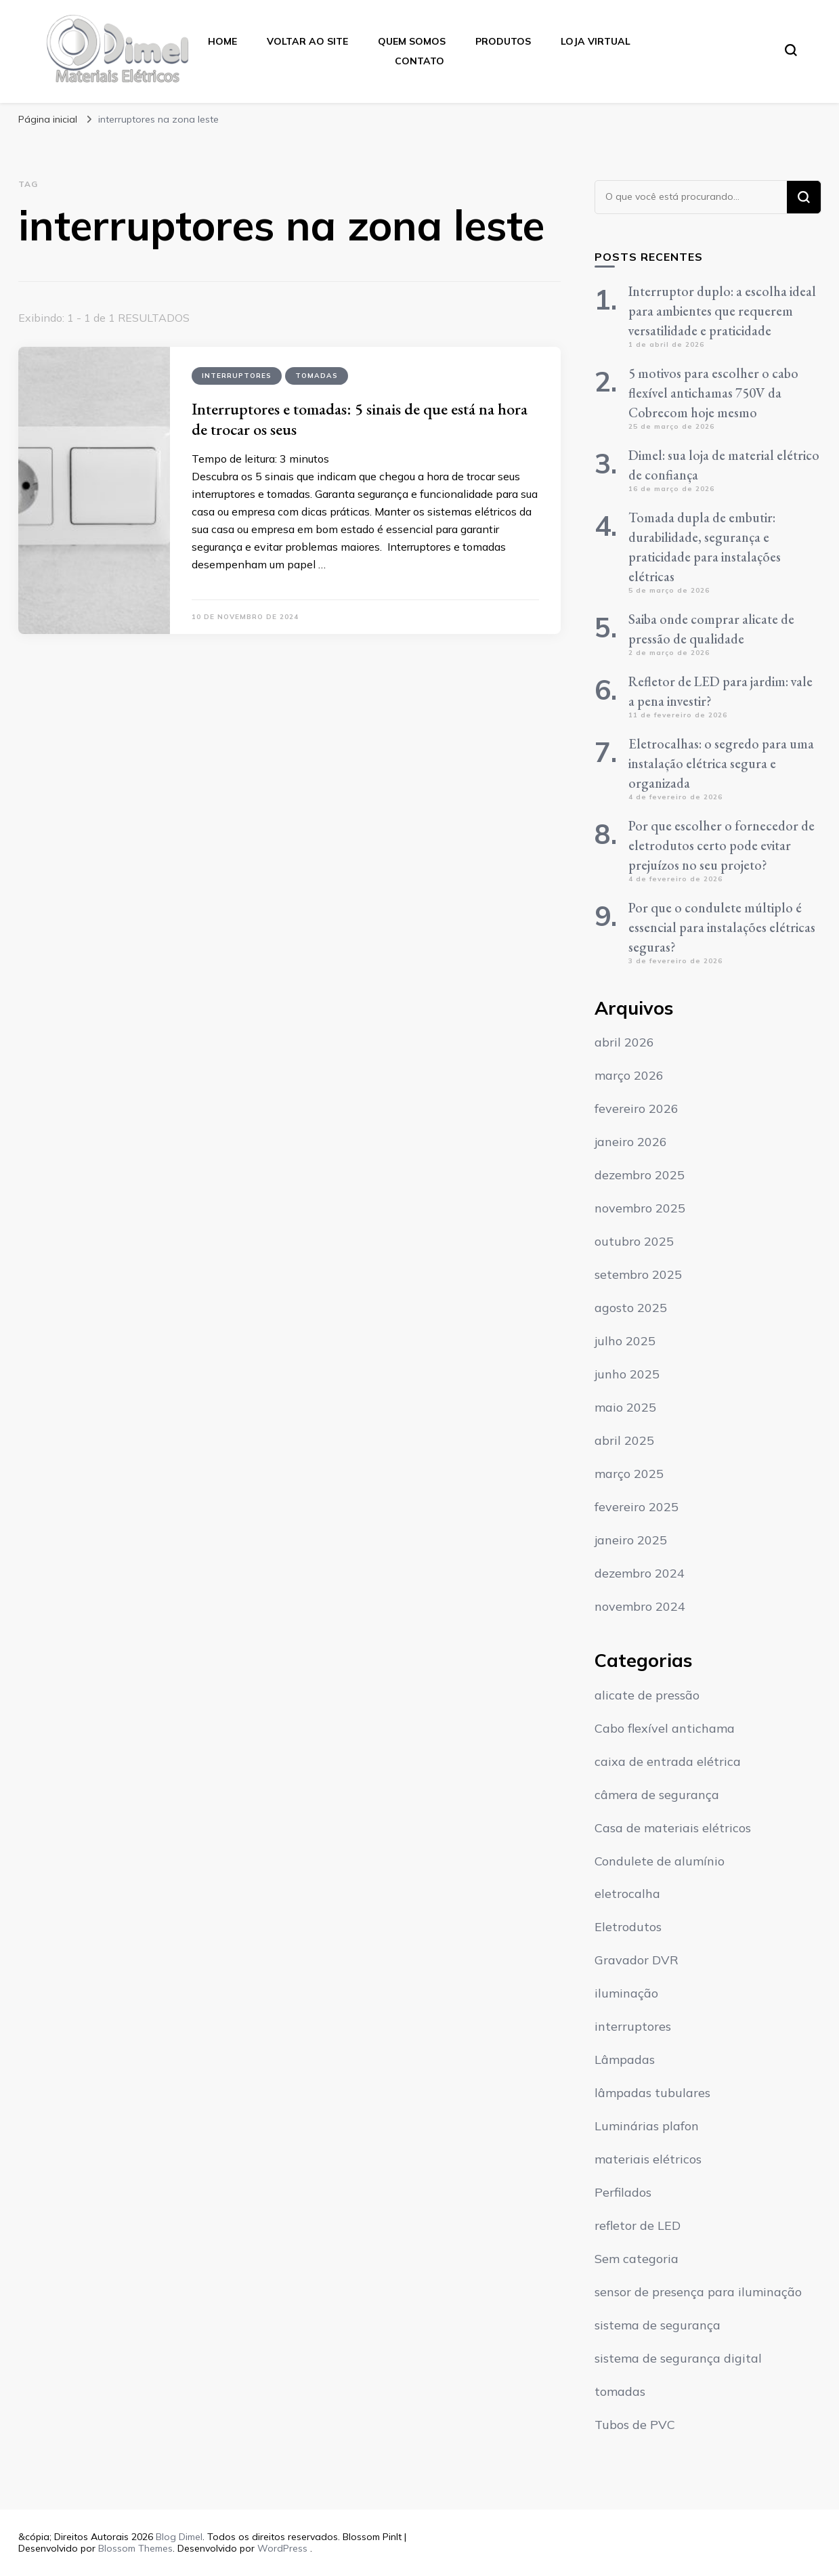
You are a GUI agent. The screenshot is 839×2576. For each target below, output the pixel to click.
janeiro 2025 (631, 1540)
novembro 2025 (640, 1208)
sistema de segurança (657, 2325)
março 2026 (629, 1075)
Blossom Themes (135, 2548)
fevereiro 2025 (637, 1507)
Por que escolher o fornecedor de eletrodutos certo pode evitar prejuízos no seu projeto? (721, 845)
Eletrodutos (628, 1927)
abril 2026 (624, 1042)
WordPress (282, 2548)
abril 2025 (624, 1440)
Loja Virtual (595, 41)
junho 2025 (627, 1374)
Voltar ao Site (307, 41)
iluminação (626, 1993)
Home (222, 41)
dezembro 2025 (640, 1175)
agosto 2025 (631, 1307)
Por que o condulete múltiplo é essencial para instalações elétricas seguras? (721, 927)
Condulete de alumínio (660, 1861)
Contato (419, 61)
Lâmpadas (625, 2059)
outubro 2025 (634, 1241)
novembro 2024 (640, 1606)
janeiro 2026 (631, 1141)
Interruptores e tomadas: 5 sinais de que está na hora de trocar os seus (360, 419)
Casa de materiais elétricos (673, 1828)
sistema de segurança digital (678, 2358)
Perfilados (623, 2192)
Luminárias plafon (647, 2126)
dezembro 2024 (640, 1573)
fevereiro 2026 (637, 1108)
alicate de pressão (647, 1695)
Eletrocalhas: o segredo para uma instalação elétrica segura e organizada (721, 763)
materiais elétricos (648, 2159)
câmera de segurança (657, 1794)
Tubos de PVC (635, 2424)
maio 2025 (625, 1407)
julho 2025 (625, 1341)
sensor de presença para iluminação (698, 2292)
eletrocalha (627, 1893)
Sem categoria (637, 2258)
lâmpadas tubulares (652, 2092)
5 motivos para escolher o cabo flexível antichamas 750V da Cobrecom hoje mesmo (713, 392)
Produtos (503, 41)
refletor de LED (638, 2225)
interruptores (237, 375)
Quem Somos (412, 41)
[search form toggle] (791, 50)
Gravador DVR (637, 1960)
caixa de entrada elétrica (668, 1761)
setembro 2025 (638, 1274)
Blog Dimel (179, 2537)
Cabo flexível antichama (665, 1728)
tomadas (316, 375)
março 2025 (629, 1473)
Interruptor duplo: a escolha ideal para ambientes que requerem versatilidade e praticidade (722, 310)
